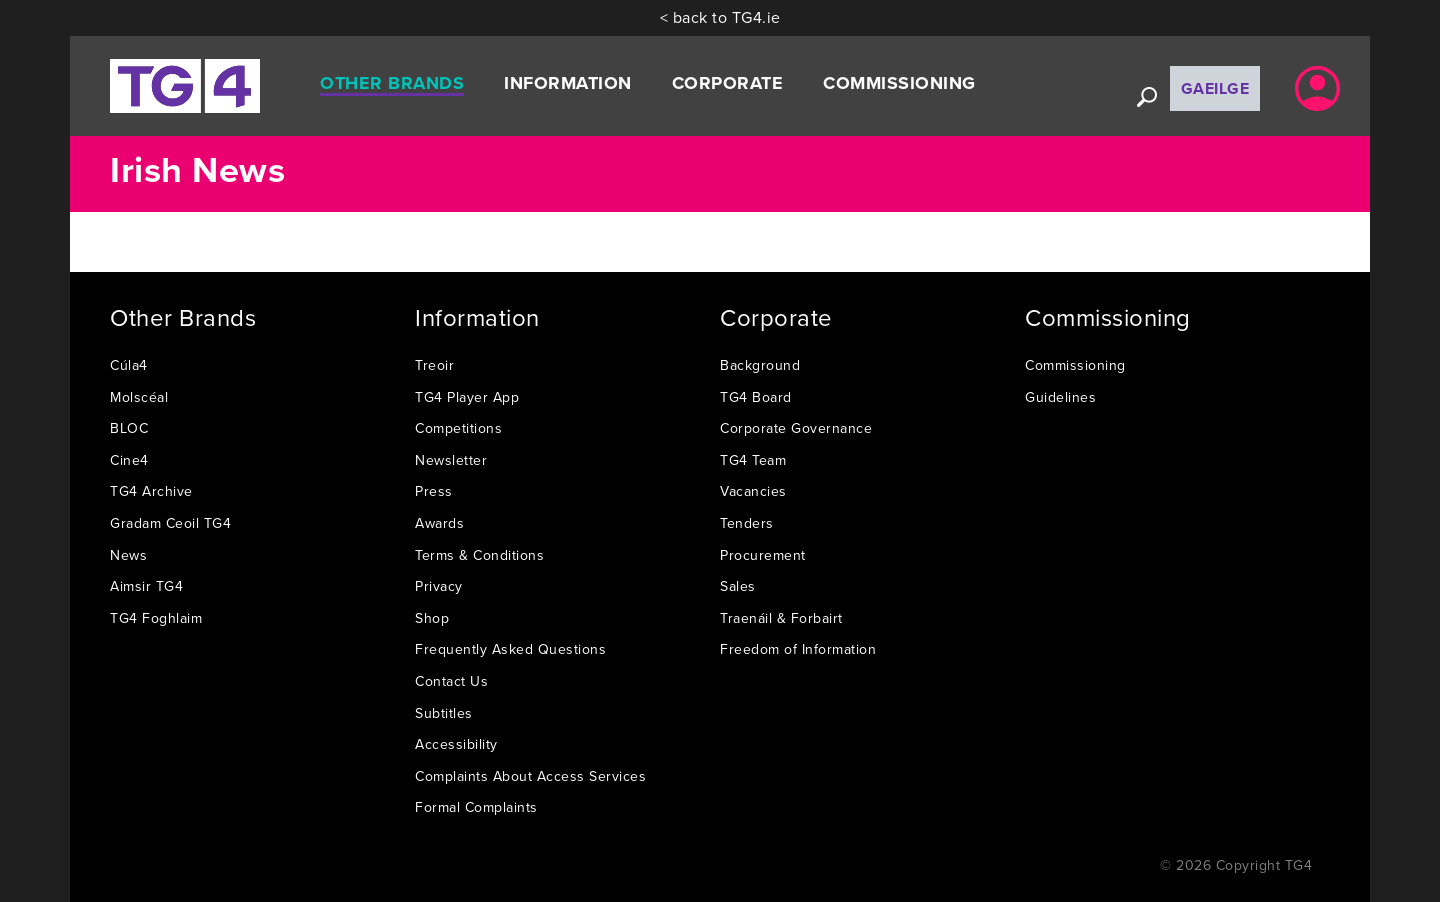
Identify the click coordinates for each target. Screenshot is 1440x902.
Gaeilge (1215, 88)
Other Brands (392, 83)
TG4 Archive (151, 491)
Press (434, 491)
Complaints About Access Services (530, 776)
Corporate (728, 83)
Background (760, 365)
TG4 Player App (467, 397)
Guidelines (1060, 397)
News (128, 555)
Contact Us (451, 681)
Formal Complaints (476, 807)
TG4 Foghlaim (156, 618)
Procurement (763, 555)
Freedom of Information (798, 649)
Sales (738, 586)
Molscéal (139, 397)
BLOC (129, 428)
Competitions (458, 428)
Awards (439, 523)
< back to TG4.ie (720, 17)
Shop (432, 618)
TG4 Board (756, 397)
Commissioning (899, 83)
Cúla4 (129, 365)
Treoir (434, 365)
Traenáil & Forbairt (781, 618)
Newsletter (451, 460)
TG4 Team (753, 460)
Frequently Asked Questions (510, 649)
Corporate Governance (796, 428)
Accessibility (456, 744)
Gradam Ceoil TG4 (170, 523)
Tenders (747, 523)
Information (568, 83)
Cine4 (129, 460)
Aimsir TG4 (146, 586)
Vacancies (753, 491)
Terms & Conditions (479, 555)
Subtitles (444, 713)
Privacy (439, 586)
